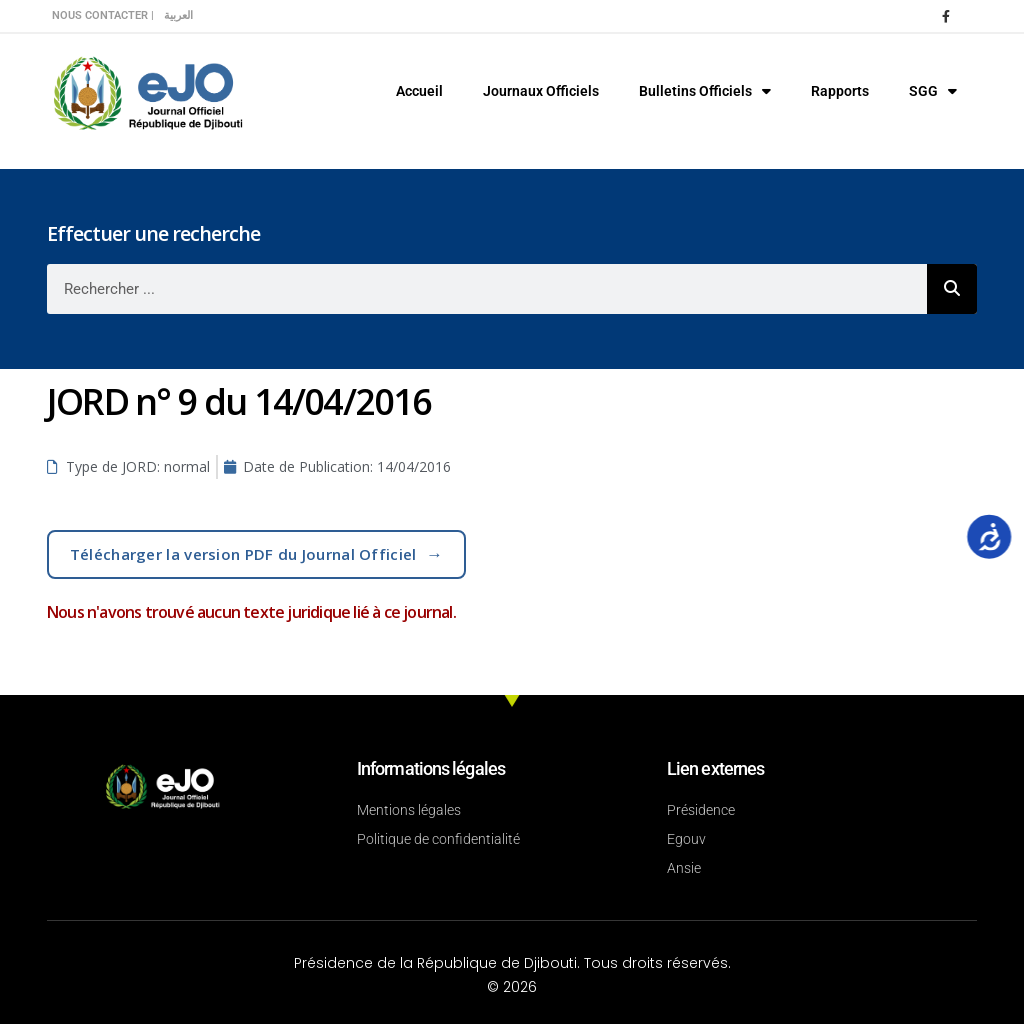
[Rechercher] (952, 289)
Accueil (419, 91)
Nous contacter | (103, 15)
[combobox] (487, 289)
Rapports (840, 91)
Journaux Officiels (541, 91)
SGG (933, 91)
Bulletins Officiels (705, 91)
